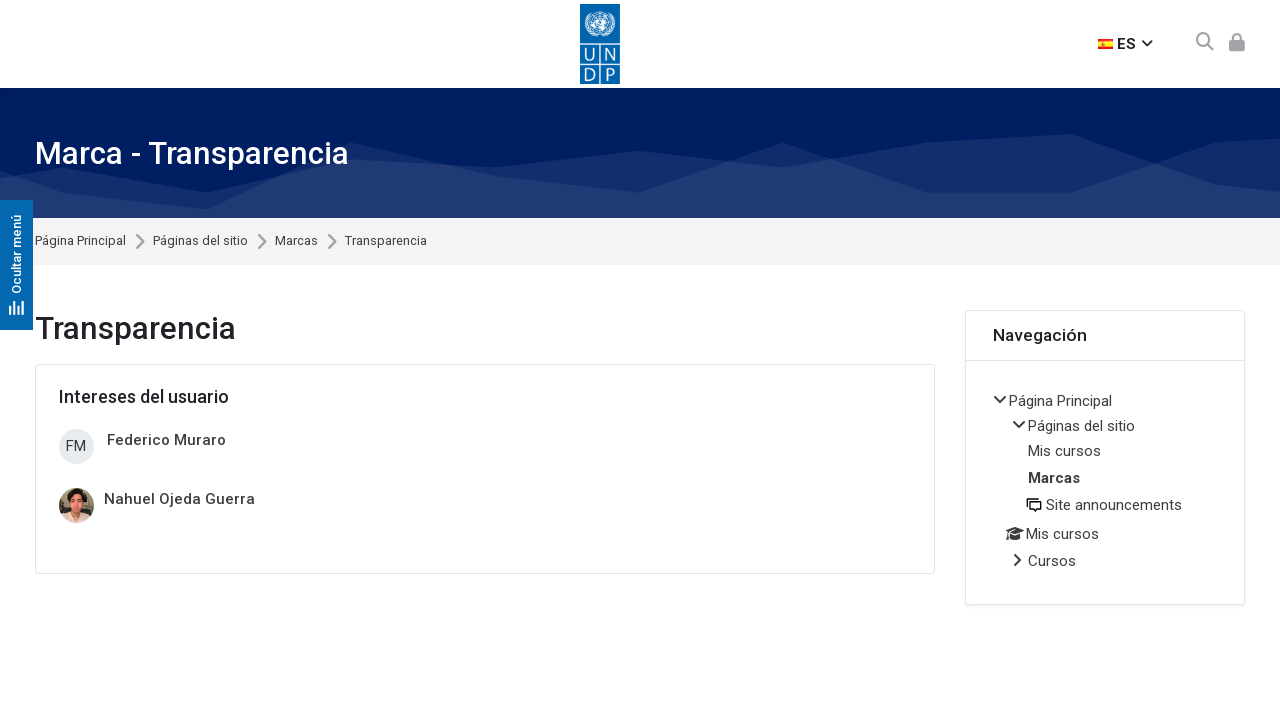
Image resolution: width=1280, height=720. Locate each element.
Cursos (1052, 561)
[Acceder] (1237, 43)
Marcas (296, 241)
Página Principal (80, 241)
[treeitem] (1105, 482)
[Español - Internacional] (1125, 44)
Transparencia (386, 241)
